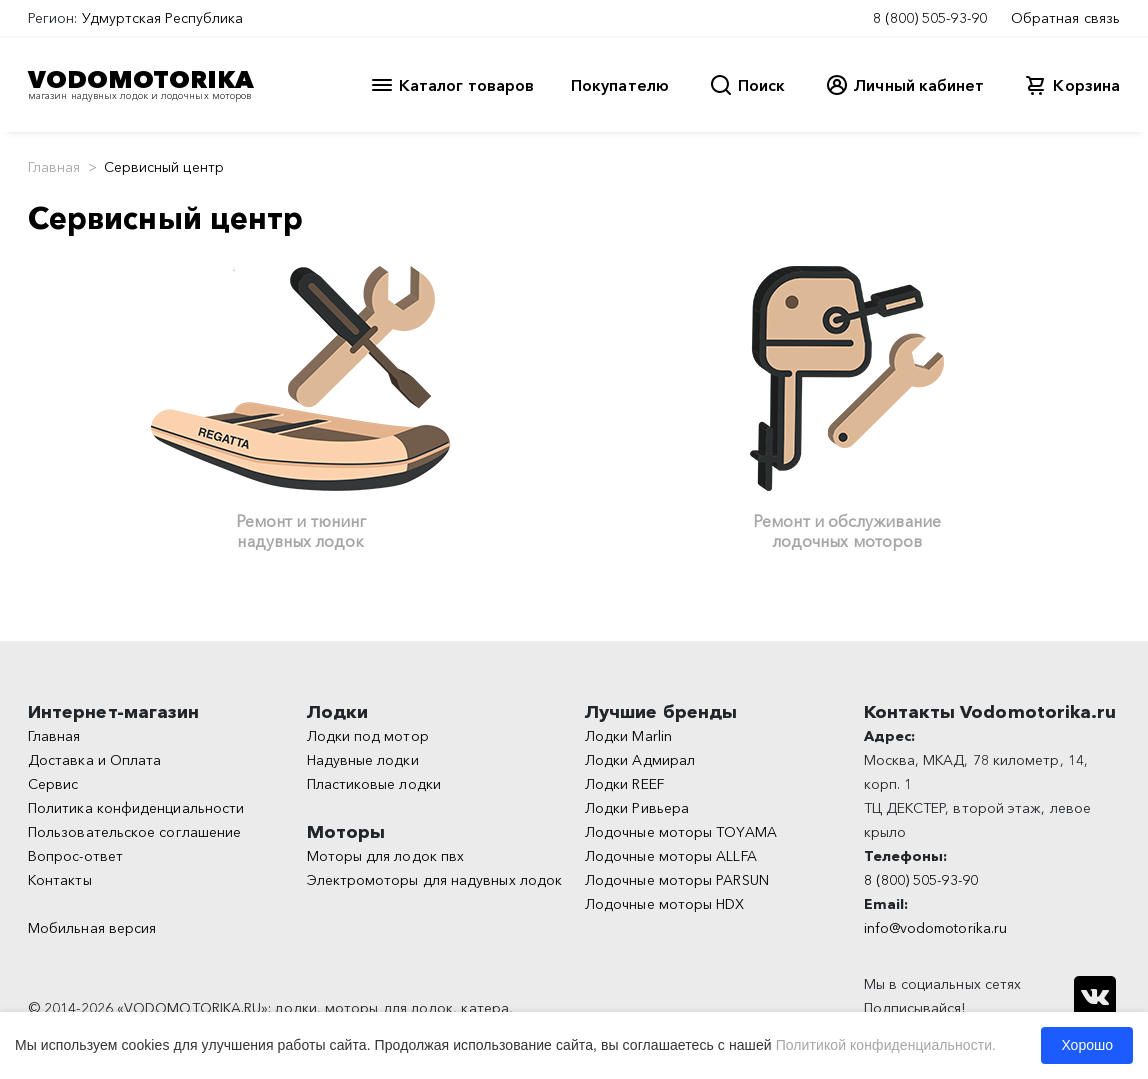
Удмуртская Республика (163, 18)
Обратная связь (1065, 18)
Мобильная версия (92, 928)
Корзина (1086, 85)
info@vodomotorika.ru (936, 928)
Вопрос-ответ (75, 856)
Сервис (53, 784)
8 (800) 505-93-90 (930, 18)
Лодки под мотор (368, 736)
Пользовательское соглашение (134, 832)
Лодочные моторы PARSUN (677, 880)
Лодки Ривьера (637, 808)
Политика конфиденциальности (136, 808)
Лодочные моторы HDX (665, 904)
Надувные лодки (363, 760)
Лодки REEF (624, 784)
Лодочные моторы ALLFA (671, 856)
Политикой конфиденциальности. (886, 1045)
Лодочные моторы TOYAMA (681, 832)
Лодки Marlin (628, 736)
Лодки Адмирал (640, 760)
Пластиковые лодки (374, 784)
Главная (54, 167)
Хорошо (1087, 1045)
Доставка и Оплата (94, 760)
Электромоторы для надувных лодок (435, 880)
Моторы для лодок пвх (386, 856)
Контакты (60, 880)
